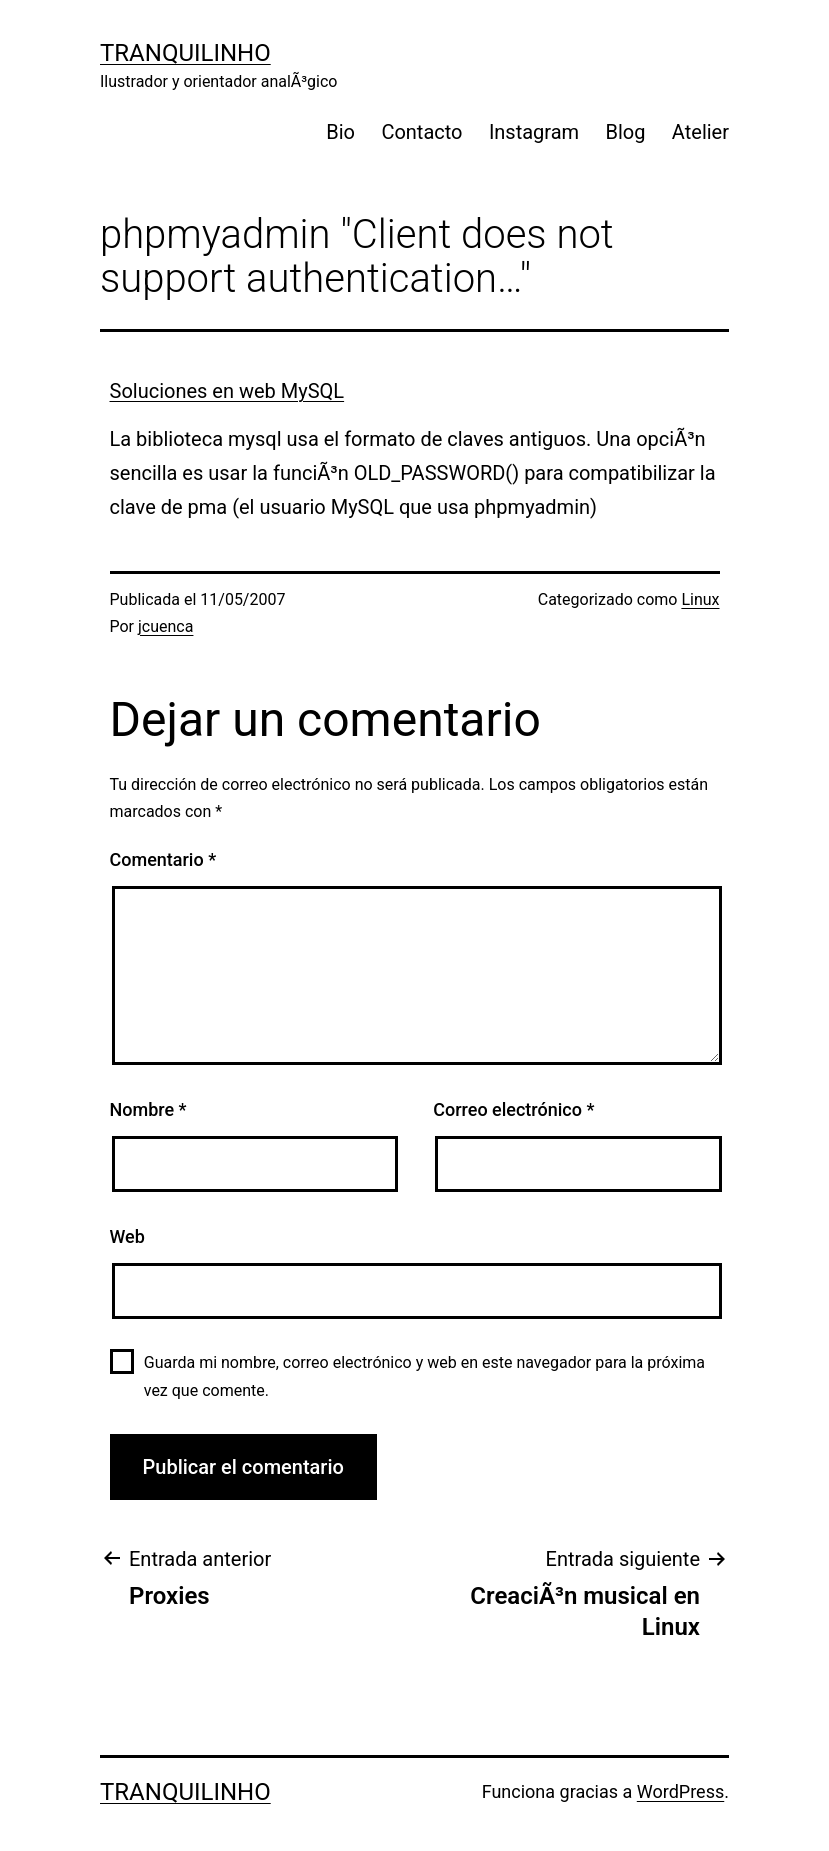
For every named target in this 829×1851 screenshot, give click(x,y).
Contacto (421, 132)
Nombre (148, 1109)
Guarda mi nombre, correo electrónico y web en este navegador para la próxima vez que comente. (424, 1376)
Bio (340, 132)
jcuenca (165, 626)
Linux (700, 599)
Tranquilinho (185, 53)
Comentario (163, 859)
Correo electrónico (513, 1109)
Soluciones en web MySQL (227, 391)
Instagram (534, 132)
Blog (626, 132)
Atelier (700, 132)
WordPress (680, 1791)
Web (127, 1236)
